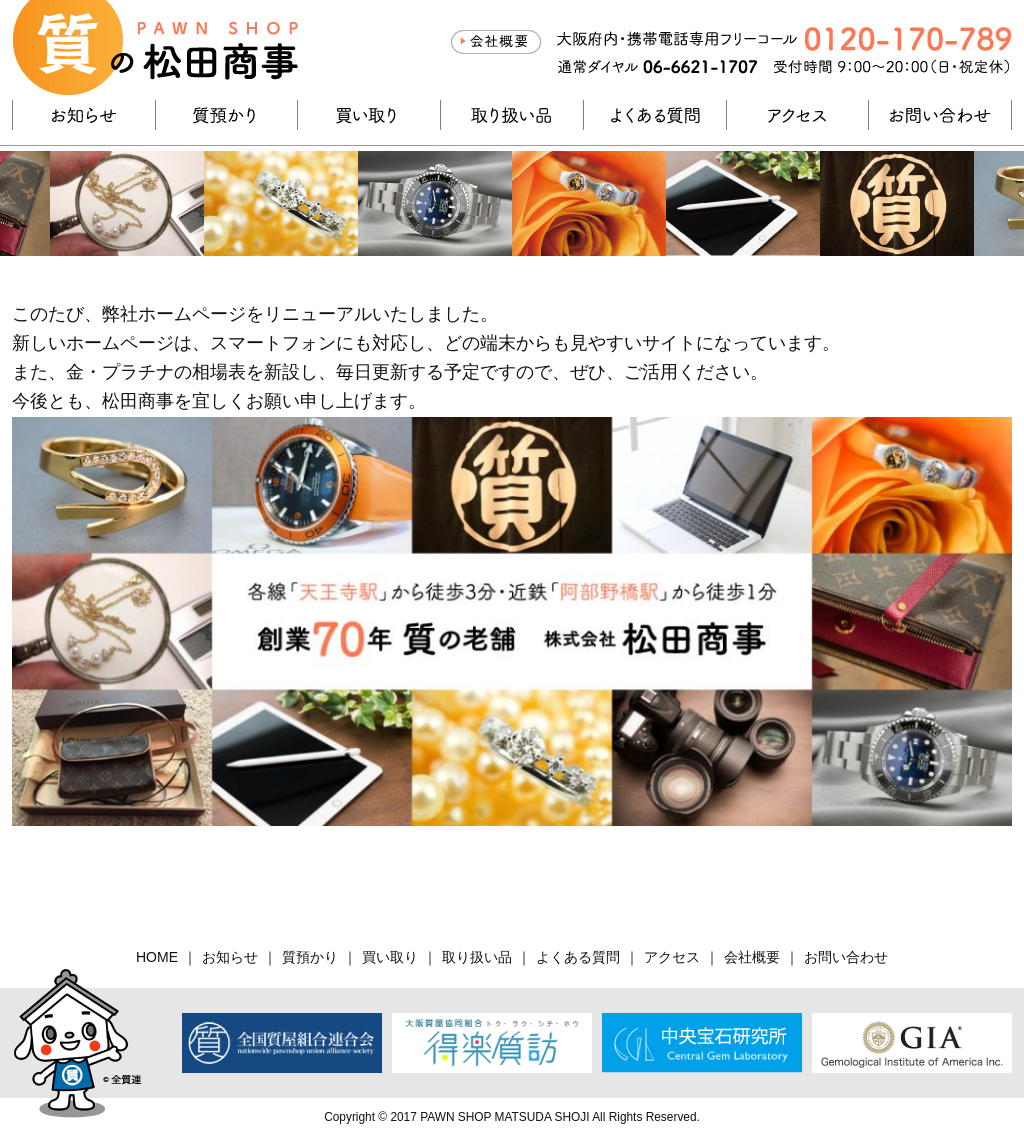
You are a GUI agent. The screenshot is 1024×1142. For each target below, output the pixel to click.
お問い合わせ (940, 115)
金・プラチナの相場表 (156, 372)
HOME (157, 957)
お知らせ (84, 115)
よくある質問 (655, 115)
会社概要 (496, 42)
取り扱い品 (512, 115)
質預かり (227, 115)
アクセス (798, 115)
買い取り (369, 115)
